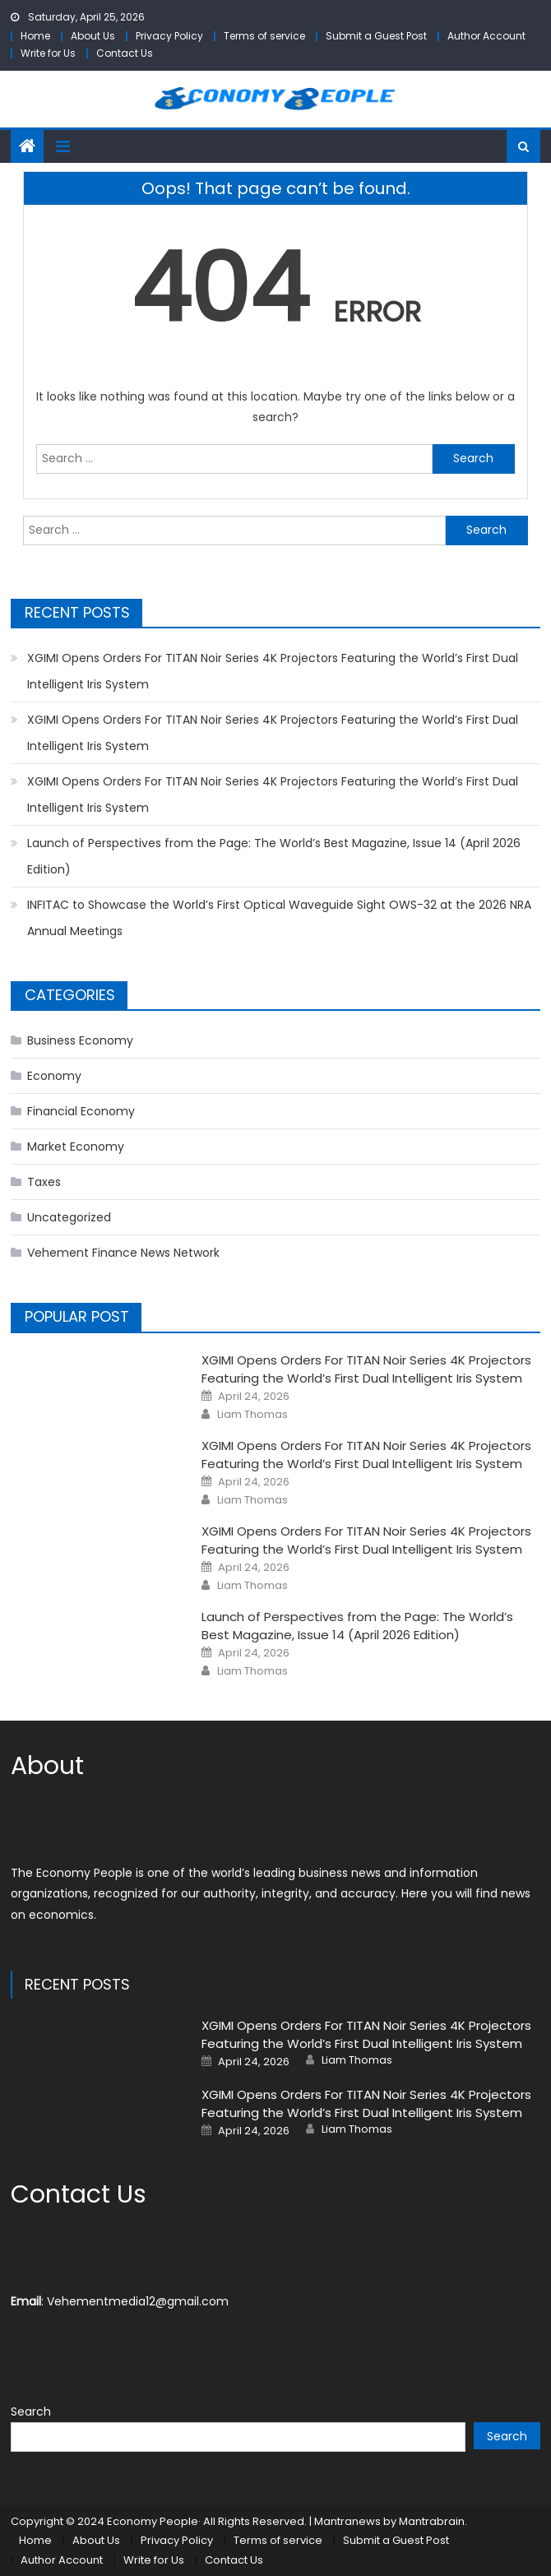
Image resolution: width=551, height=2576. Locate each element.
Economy (54, 1076)
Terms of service (264, 36)
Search (31, 2411)
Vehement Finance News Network (123, 1252)
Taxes (44, 1182)
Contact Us (124, 53)
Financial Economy (81, 1111)
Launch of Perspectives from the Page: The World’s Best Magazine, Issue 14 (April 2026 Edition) (274, 856)
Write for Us (48, 53)
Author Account (486, 36)
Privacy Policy (169, 36)
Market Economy (75, 1146)
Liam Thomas (252, 1414)
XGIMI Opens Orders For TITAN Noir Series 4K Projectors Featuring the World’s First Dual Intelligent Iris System (272, 671)
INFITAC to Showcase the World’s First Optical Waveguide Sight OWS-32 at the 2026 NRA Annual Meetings (279, 918)
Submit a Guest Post (376, 36)
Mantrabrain (432, 2521)
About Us (93, 36)
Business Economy (80, 1040)
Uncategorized (69, 1217)
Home (35, 36)
